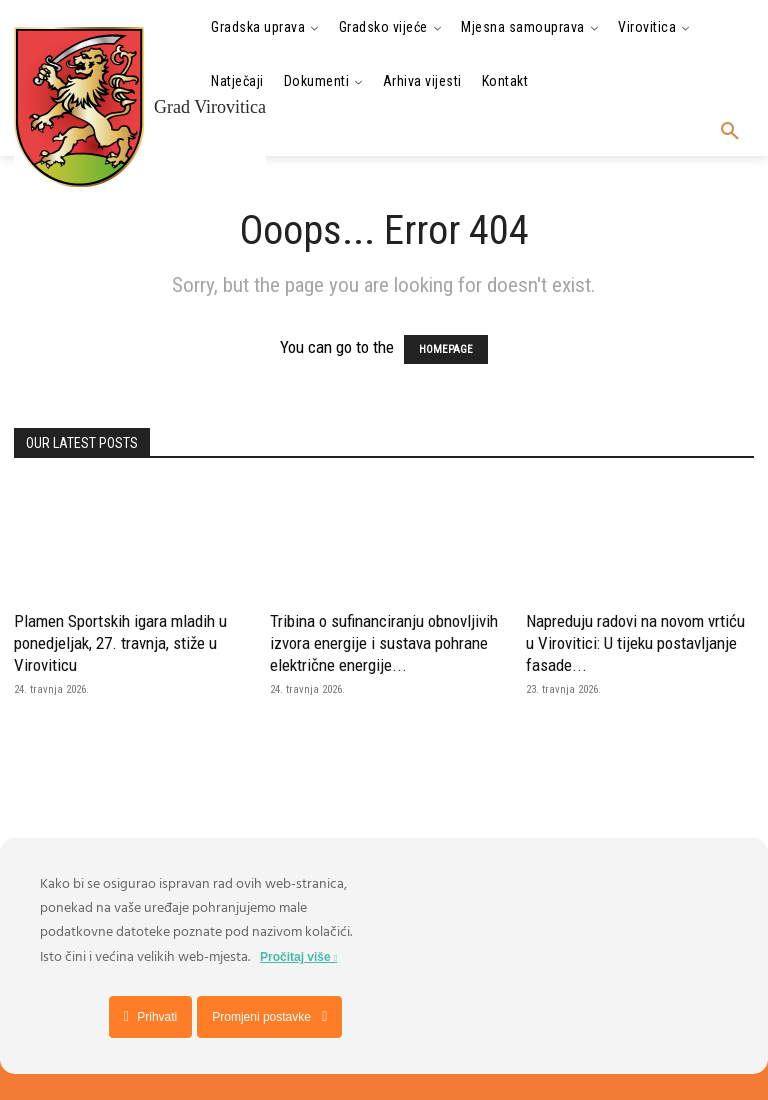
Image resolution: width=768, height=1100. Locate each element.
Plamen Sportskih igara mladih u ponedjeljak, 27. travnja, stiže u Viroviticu (120, 643)
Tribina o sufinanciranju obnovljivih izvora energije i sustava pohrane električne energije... (384, 643)
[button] (730, 132)
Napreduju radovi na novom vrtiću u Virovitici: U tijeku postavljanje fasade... (635, 643)
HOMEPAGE (446, 349)
